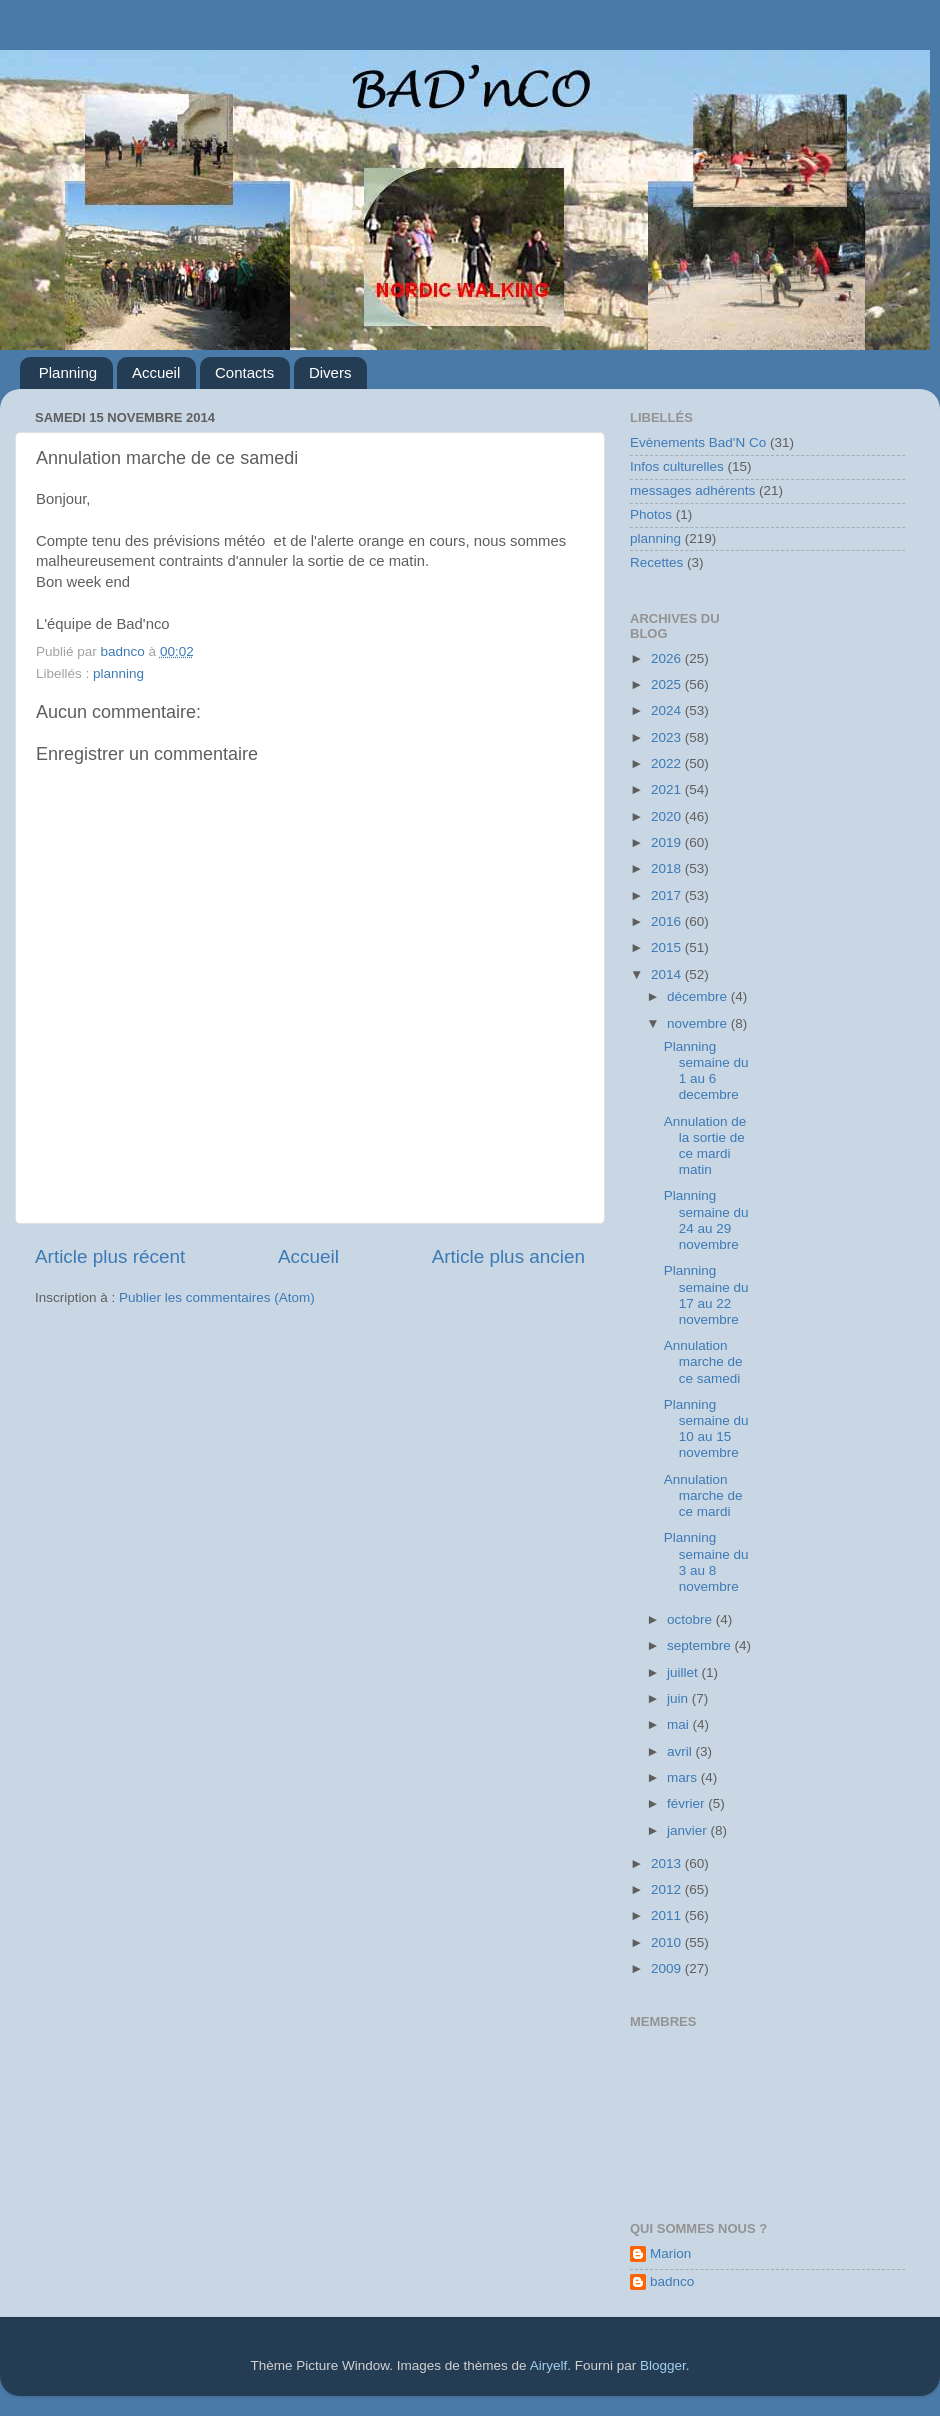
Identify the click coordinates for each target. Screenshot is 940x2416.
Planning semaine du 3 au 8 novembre (706, 1562)
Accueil (156, 372)
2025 (668, 684)
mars (684, 1777)
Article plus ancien (508, 1256)
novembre (699, 1023)
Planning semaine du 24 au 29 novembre (706, 1220)
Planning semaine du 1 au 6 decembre (706, 1071)
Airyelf (549, 2365)
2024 (668, 710)
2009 (668, 1968)
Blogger (663, 2365)
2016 (668, 921)
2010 (668, 1942)
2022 (668, 763)
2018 (668, 868)
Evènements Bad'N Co (698, 442)
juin (679, 1698)
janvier (689, 1830)
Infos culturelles (677, 466)
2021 (668, 789)
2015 (668, 947)
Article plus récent (110, 1256)
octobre (691, 1619)
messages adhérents (692, 490)
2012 (668, 1889)
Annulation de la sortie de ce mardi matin (705, 1146)
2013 (668, 1863)
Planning (68, 372)
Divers (330, 372)
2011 (668, 1915)
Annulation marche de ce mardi (703, 1495)
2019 (668, 842)
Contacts (244, 372)
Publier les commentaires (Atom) (217, 1297)
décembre (699, 996)
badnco (672, 2281)
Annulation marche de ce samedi (703, 1361)
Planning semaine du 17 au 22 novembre (706, 1295)
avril (681, 1751)
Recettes (656, 562)
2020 (668, 816)
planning (118, 673)
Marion (670, 2253)
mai (680, 1724)
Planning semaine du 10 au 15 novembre (706, 1429)
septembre (701, 1645)
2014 (668, 974)
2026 (668, 658)
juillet (684, 1672)
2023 (668, 737)
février (687, 1803)
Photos (651, 514)
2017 (668, 895)
